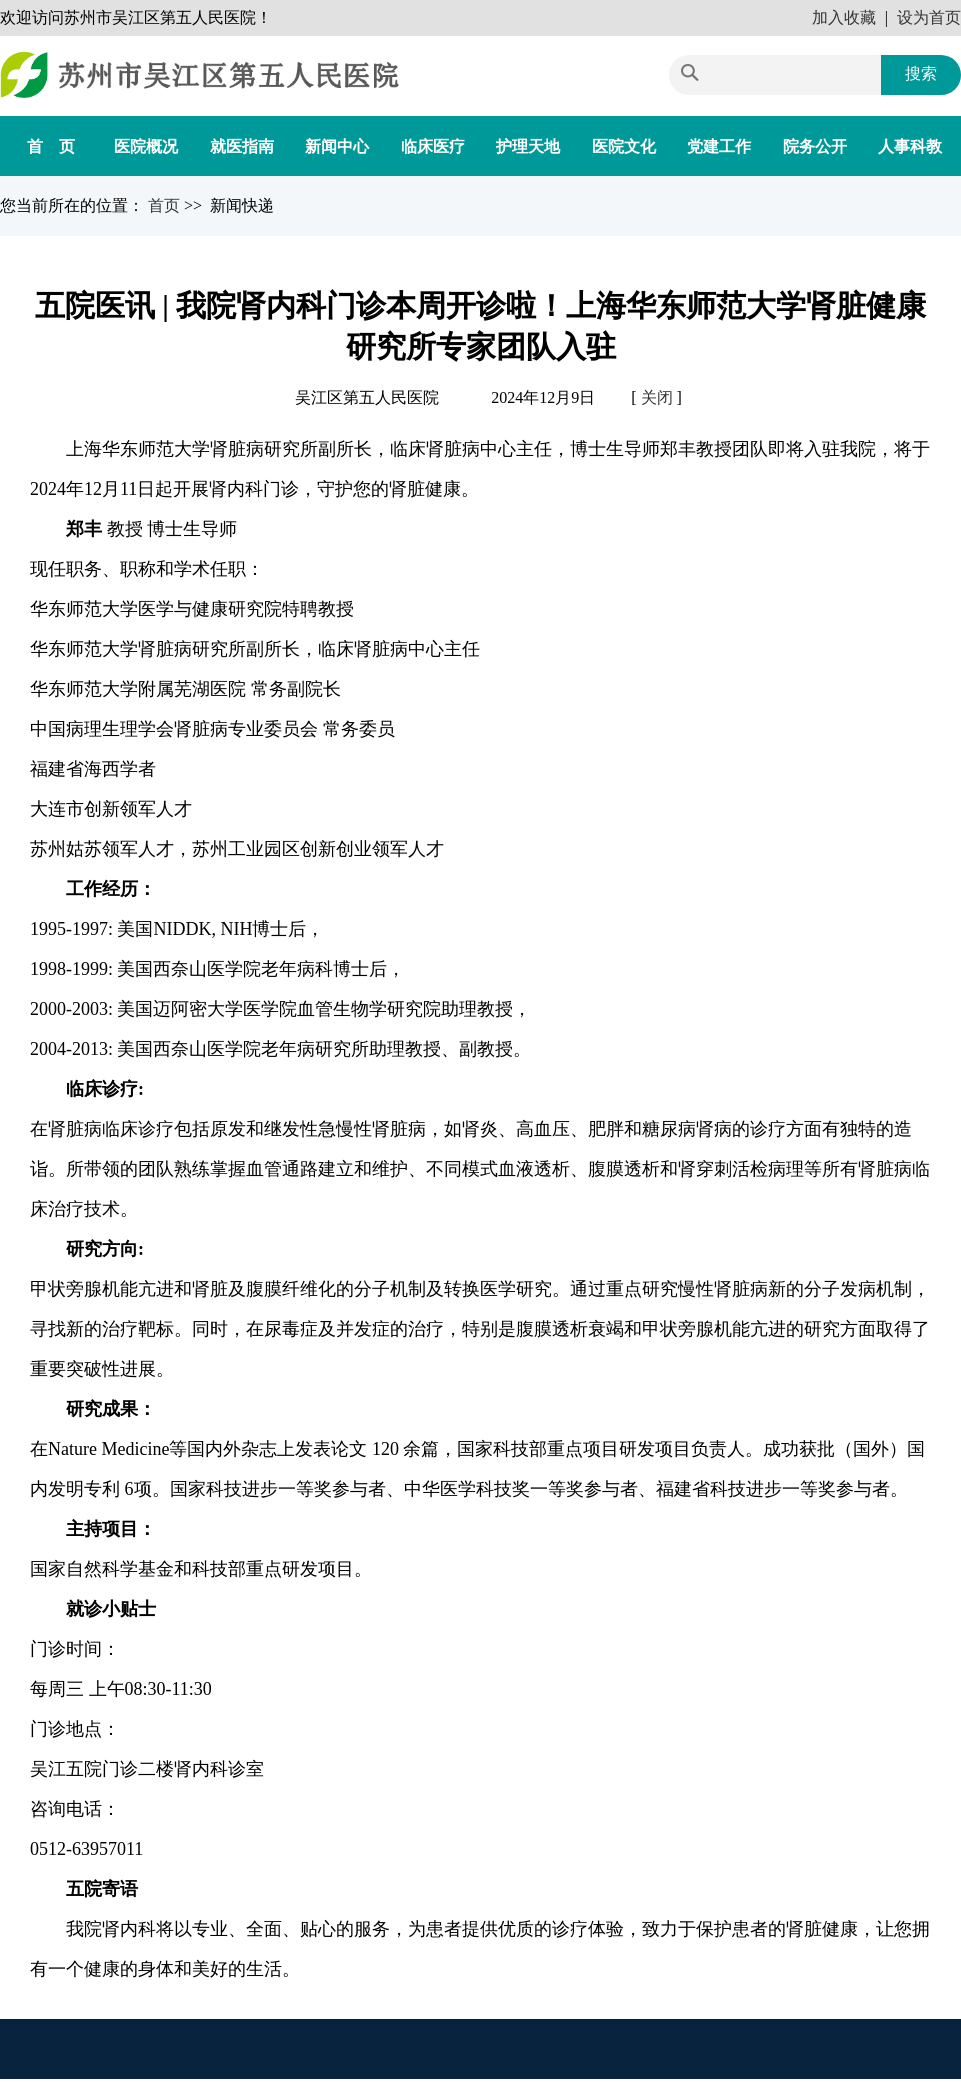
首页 (166, 205)
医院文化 (624, 146)
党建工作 (719, 146)
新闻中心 (337, 146)
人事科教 (910, 146)
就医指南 (242, 146)
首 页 (51, 146)
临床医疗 (433, 146)
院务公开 (815, 146)
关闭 (657, 397)
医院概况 (146, 146)
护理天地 (528, 146)
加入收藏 (844, 17)
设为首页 (929, 17)
